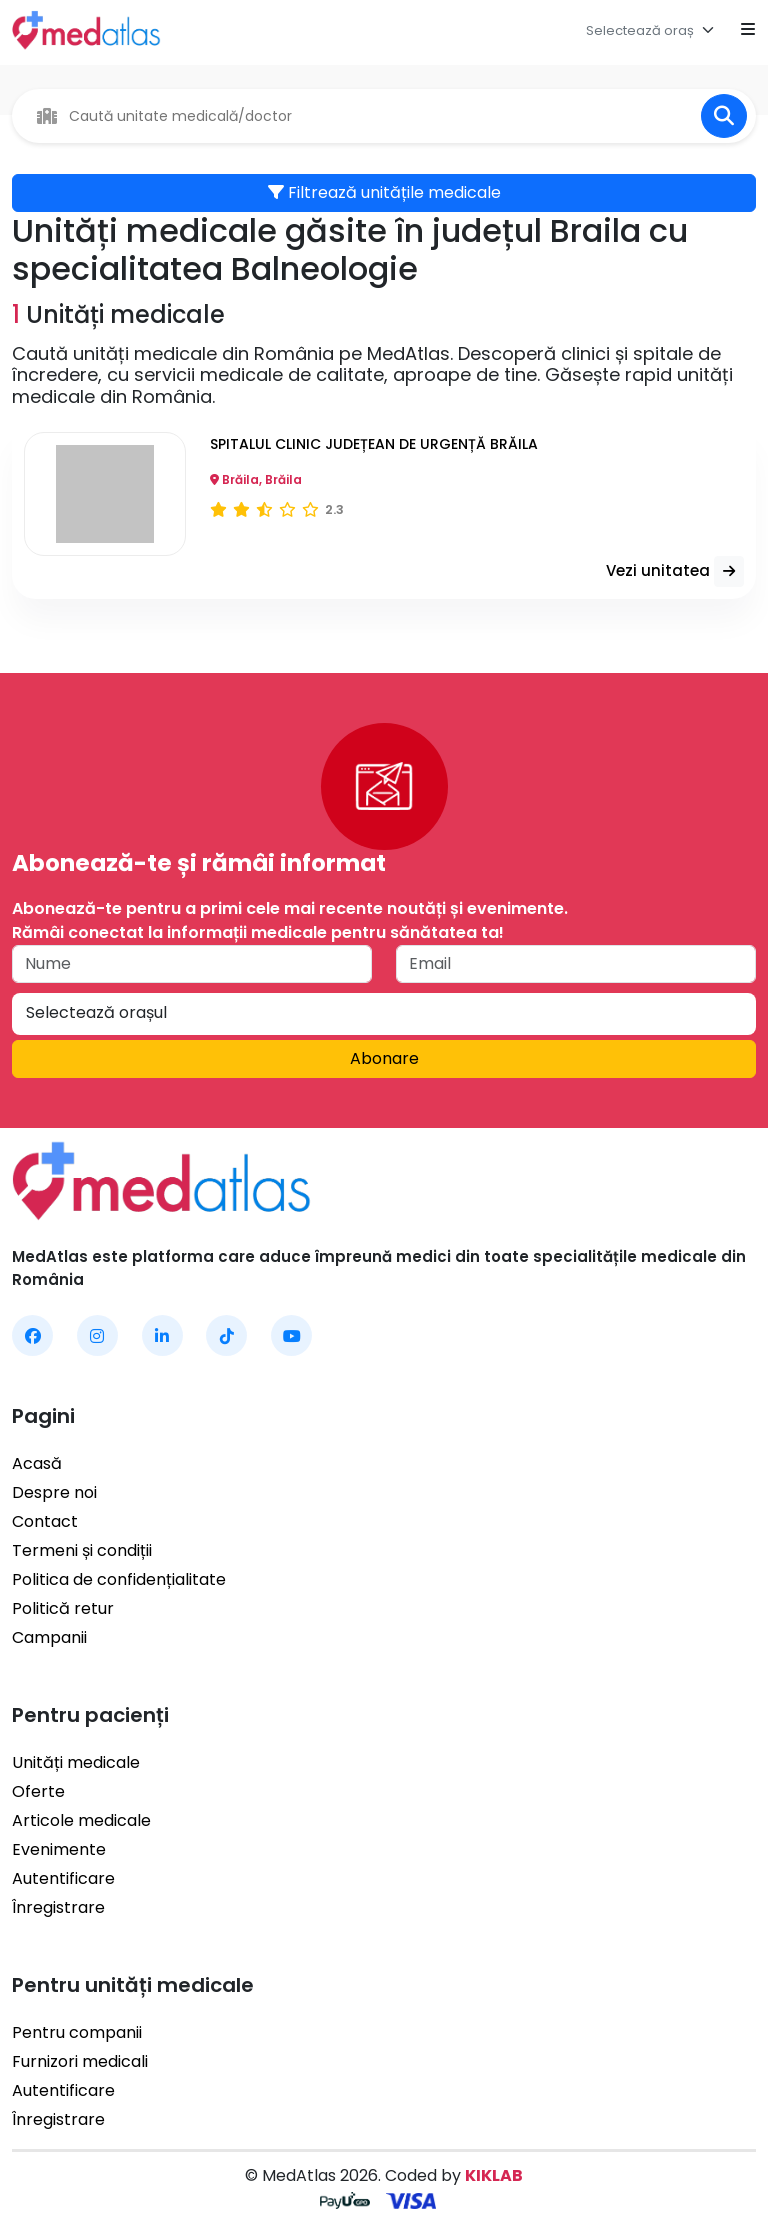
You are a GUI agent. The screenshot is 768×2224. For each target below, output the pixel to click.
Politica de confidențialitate (119, 1579)
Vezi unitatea (675, 571)
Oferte (38, 1791)
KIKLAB (494, 2175)
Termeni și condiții (82, 1550)
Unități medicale (76, 1762)
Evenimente (59, 1849)
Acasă (37, 1463)
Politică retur (63, 1608)
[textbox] (640, 31)
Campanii (49, 1637)
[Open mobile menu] (748, 30)
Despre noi (54, 1492)
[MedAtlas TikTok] (226, 1335)
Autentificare (63, 1878)
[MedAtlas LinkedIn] (162, 1335)
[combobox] (655, 30)
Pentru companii (77, 2032)
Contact (45, 1521)
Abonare (384, 1058)
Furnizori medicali (80, 2061)
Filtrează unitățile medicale (384, 192)
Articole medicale (81, 1820)
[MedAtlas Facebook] (32, 1335)
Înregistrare (58, 1907)
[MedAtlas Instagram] (97, 1335)
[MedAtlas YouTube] (291, 1335)
